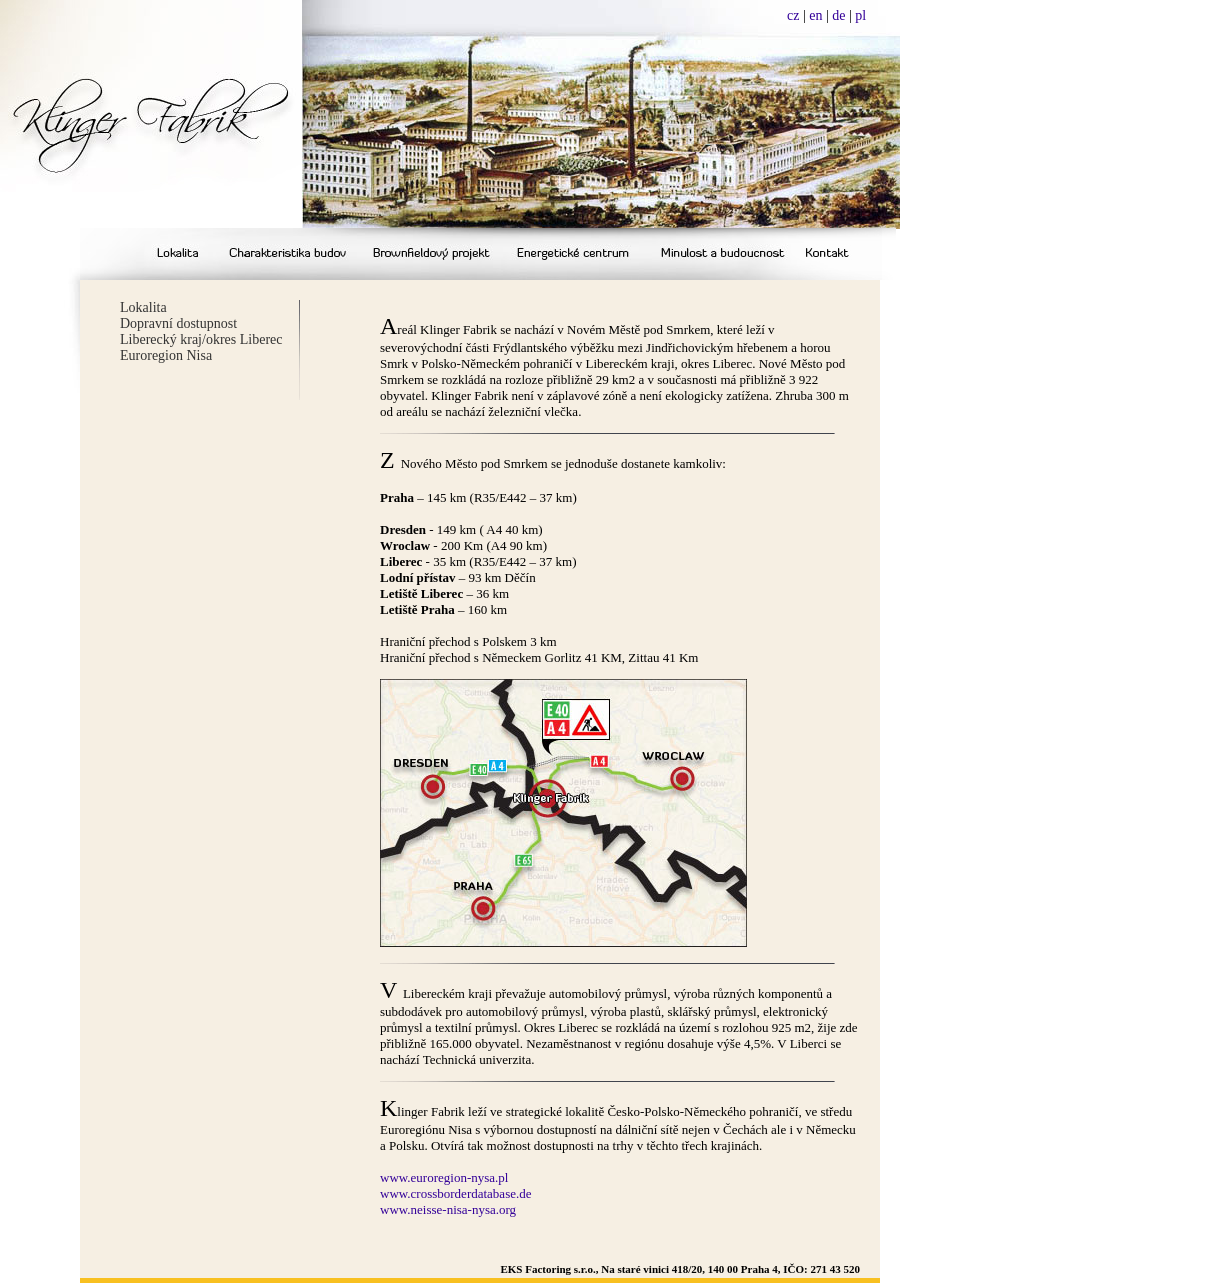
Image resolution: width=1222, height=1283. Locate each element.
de (838, 15)
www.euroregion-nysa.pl (444, 1177)
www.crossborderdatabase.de (456, 1193)
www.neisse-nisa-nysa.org (448, 1209)
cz (793, 15)
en (815, 15)
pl (860, 15)
